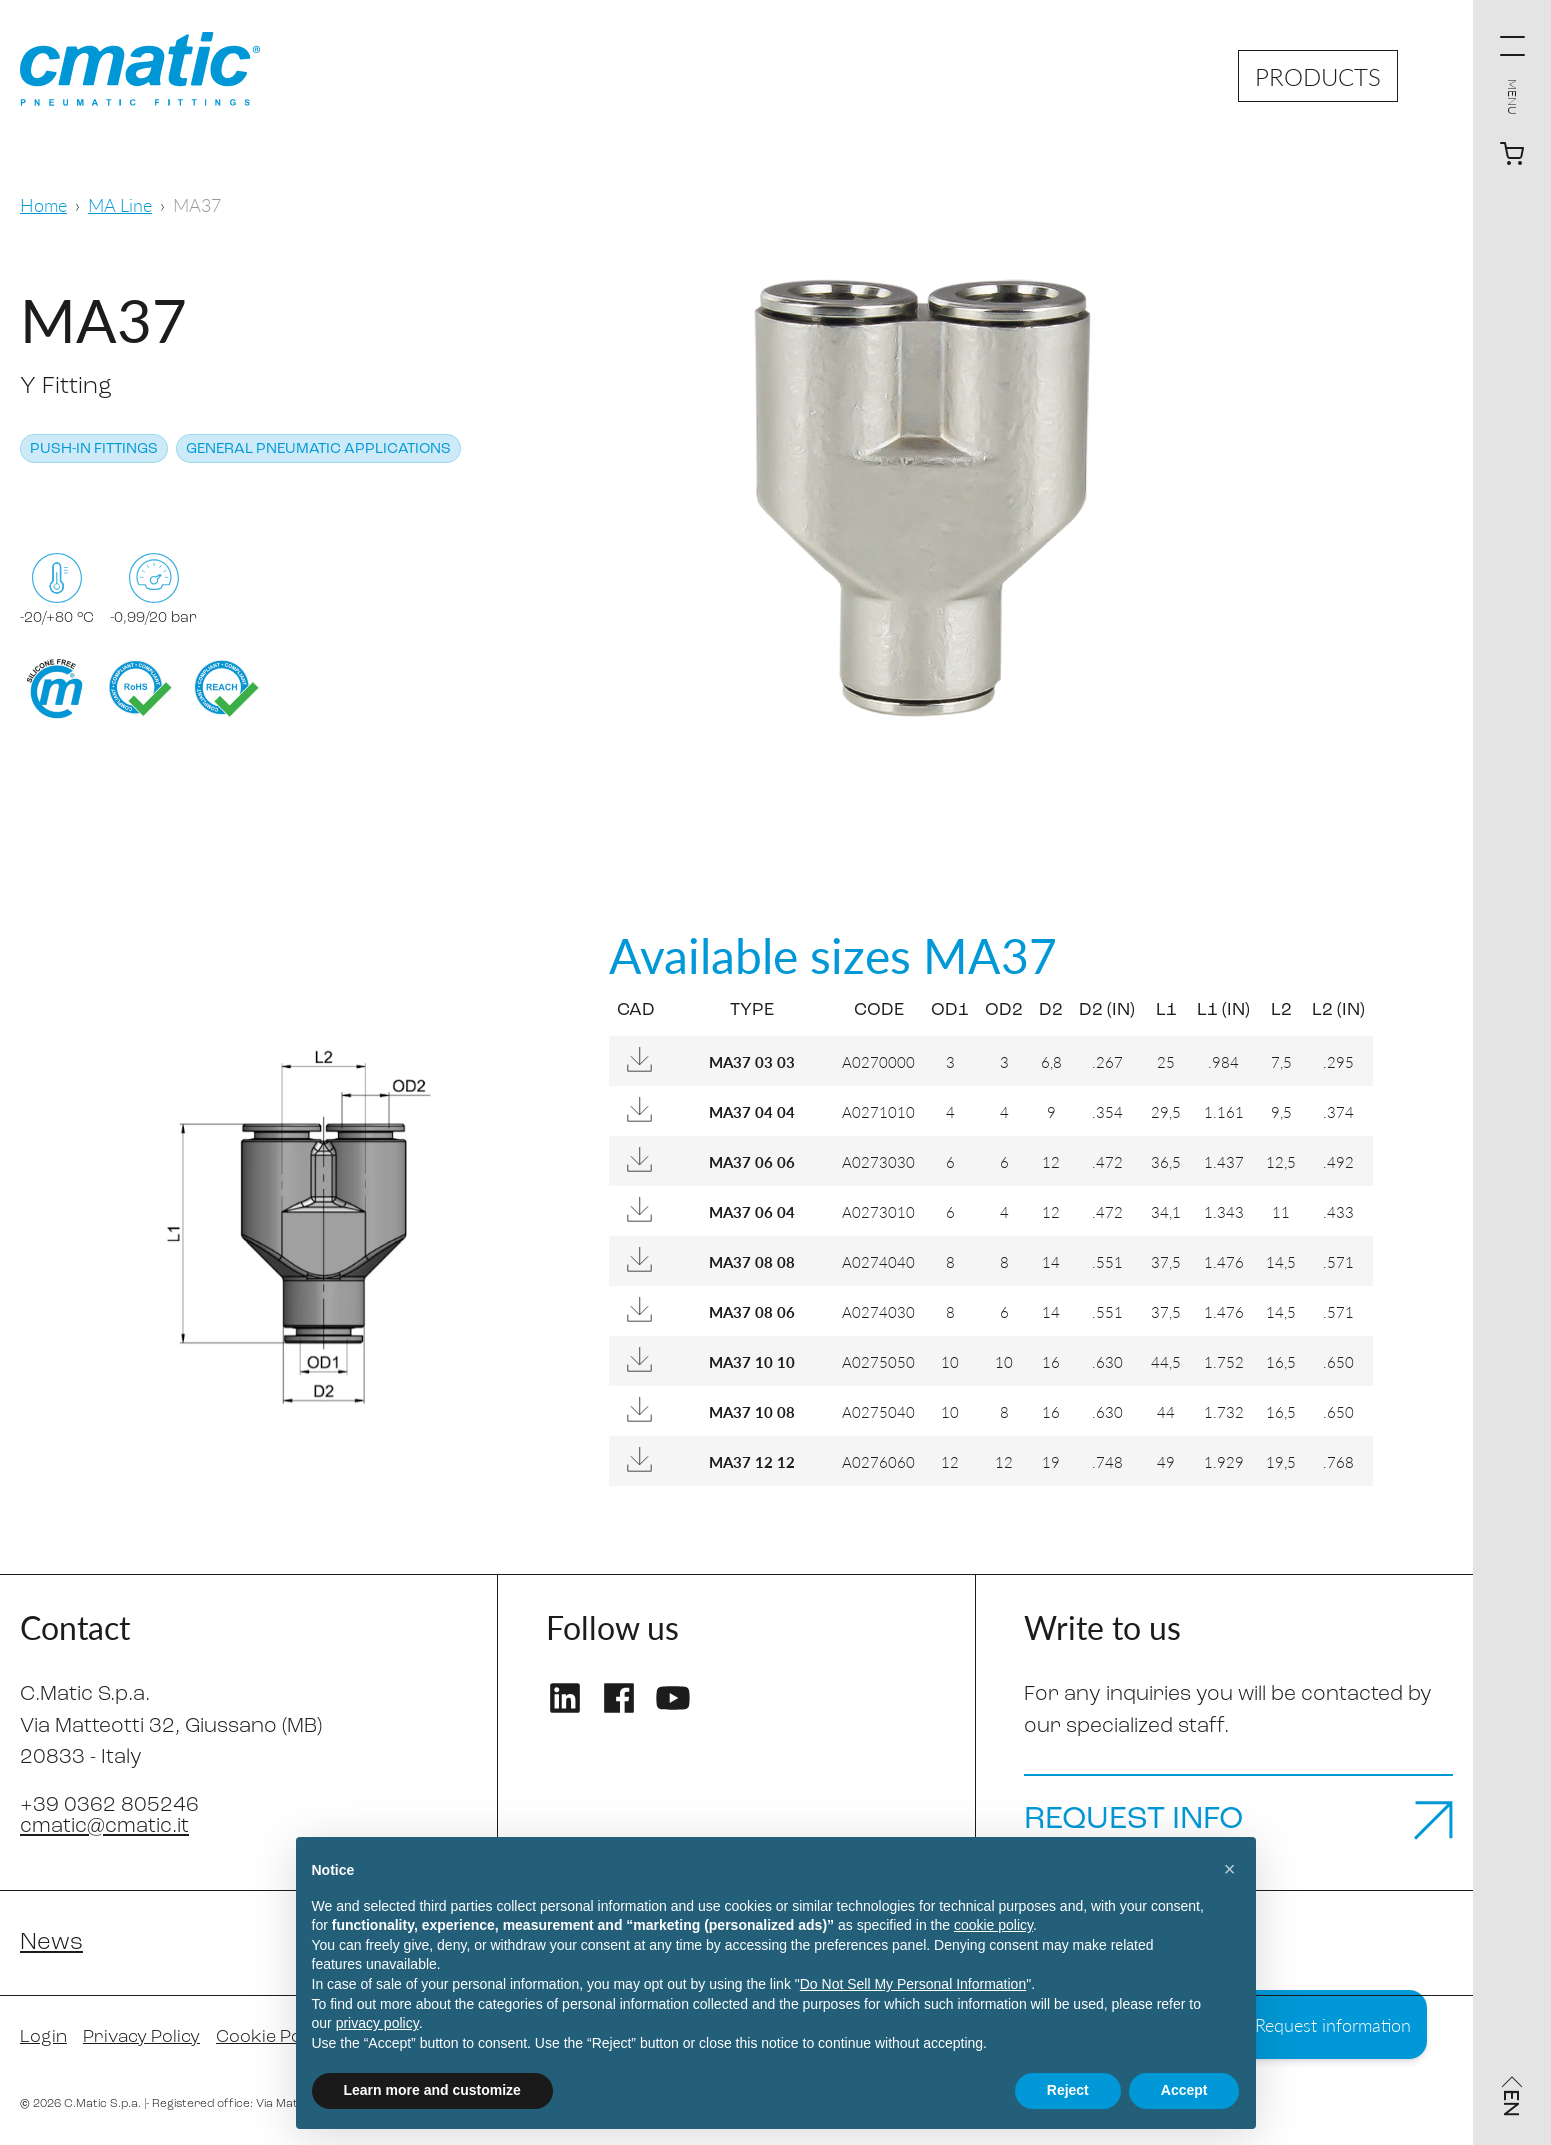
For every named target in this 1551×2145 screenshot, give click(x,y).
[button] (1230, 1869)
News (51, 1943)
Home (43, 204)
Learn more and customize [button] (432, 2090)
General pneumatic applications (318, 449)
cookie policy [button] (993, 1925)
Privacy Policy (141, 2037)
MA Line (120, 204)
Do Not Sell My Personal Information (913, 1984)
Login (43, 2037)
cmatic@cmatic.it (104, 1826)
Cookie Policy (272, 2037)
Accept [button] (1184, 2090)
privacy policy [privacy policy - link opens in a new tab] (377, 2023)
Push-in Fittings (94, 449)
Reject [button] (1068, 2090)
